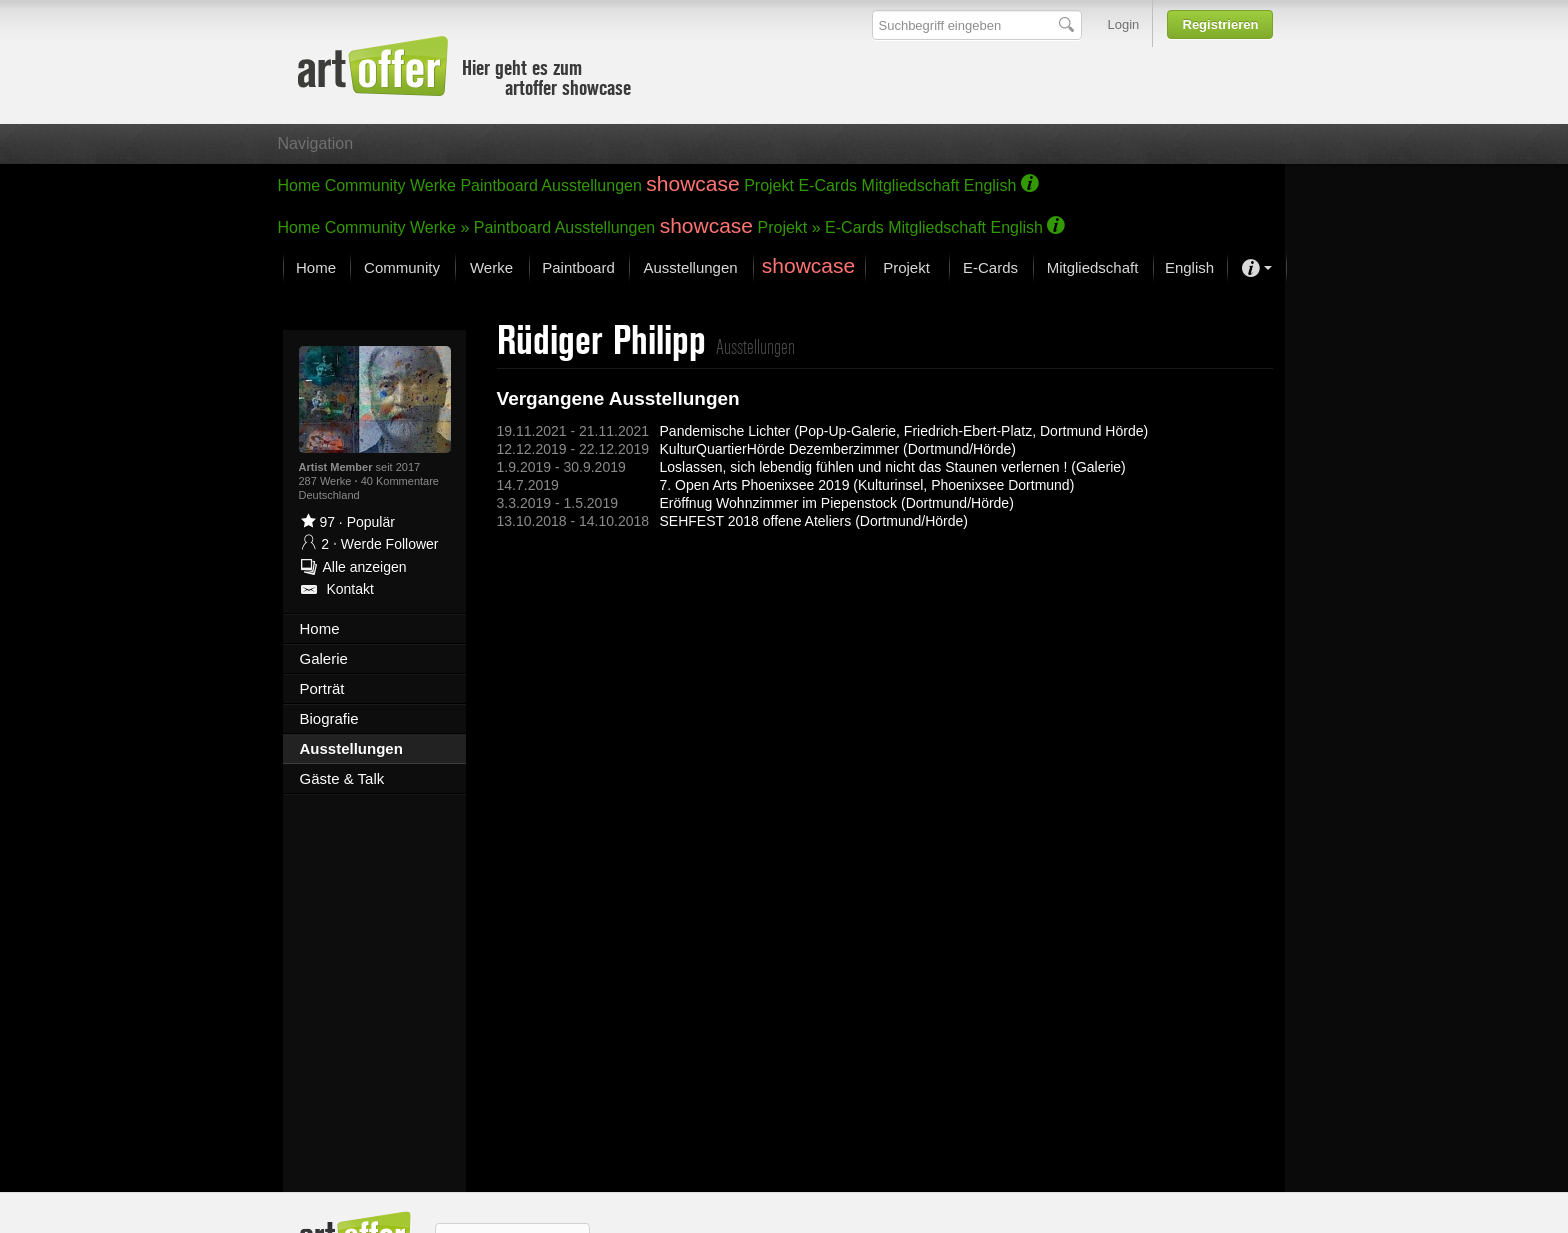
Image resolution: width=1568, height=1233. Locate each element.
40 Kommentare (400, 481)
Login (1124, 24)
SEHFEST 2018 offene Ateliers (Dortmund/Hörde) (814, 521)
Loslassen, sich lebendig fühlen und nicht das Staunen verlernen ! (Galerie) (893, 467)
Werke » (439, 227)
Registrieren (1221, 24)
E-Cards (827, 185)
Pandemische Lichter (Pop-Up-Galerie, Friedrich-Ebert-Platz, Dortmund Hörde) (904, 431)
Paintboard (498, 185)
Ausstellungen (591, 185)
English (990, 185)
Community (365, 185)
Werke (433, 185)
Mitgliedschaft (911, 185)
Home (299, 185)
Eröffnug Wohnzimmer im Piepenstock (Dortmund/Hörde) (837, 503)
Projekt (769, 185)
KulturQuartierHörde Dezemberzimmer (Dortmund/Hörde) (838, 449)
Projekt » (789, 227)
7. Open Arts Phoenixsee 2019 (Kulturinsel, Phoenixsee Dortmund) (867, 485)
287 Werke (327, 481)
